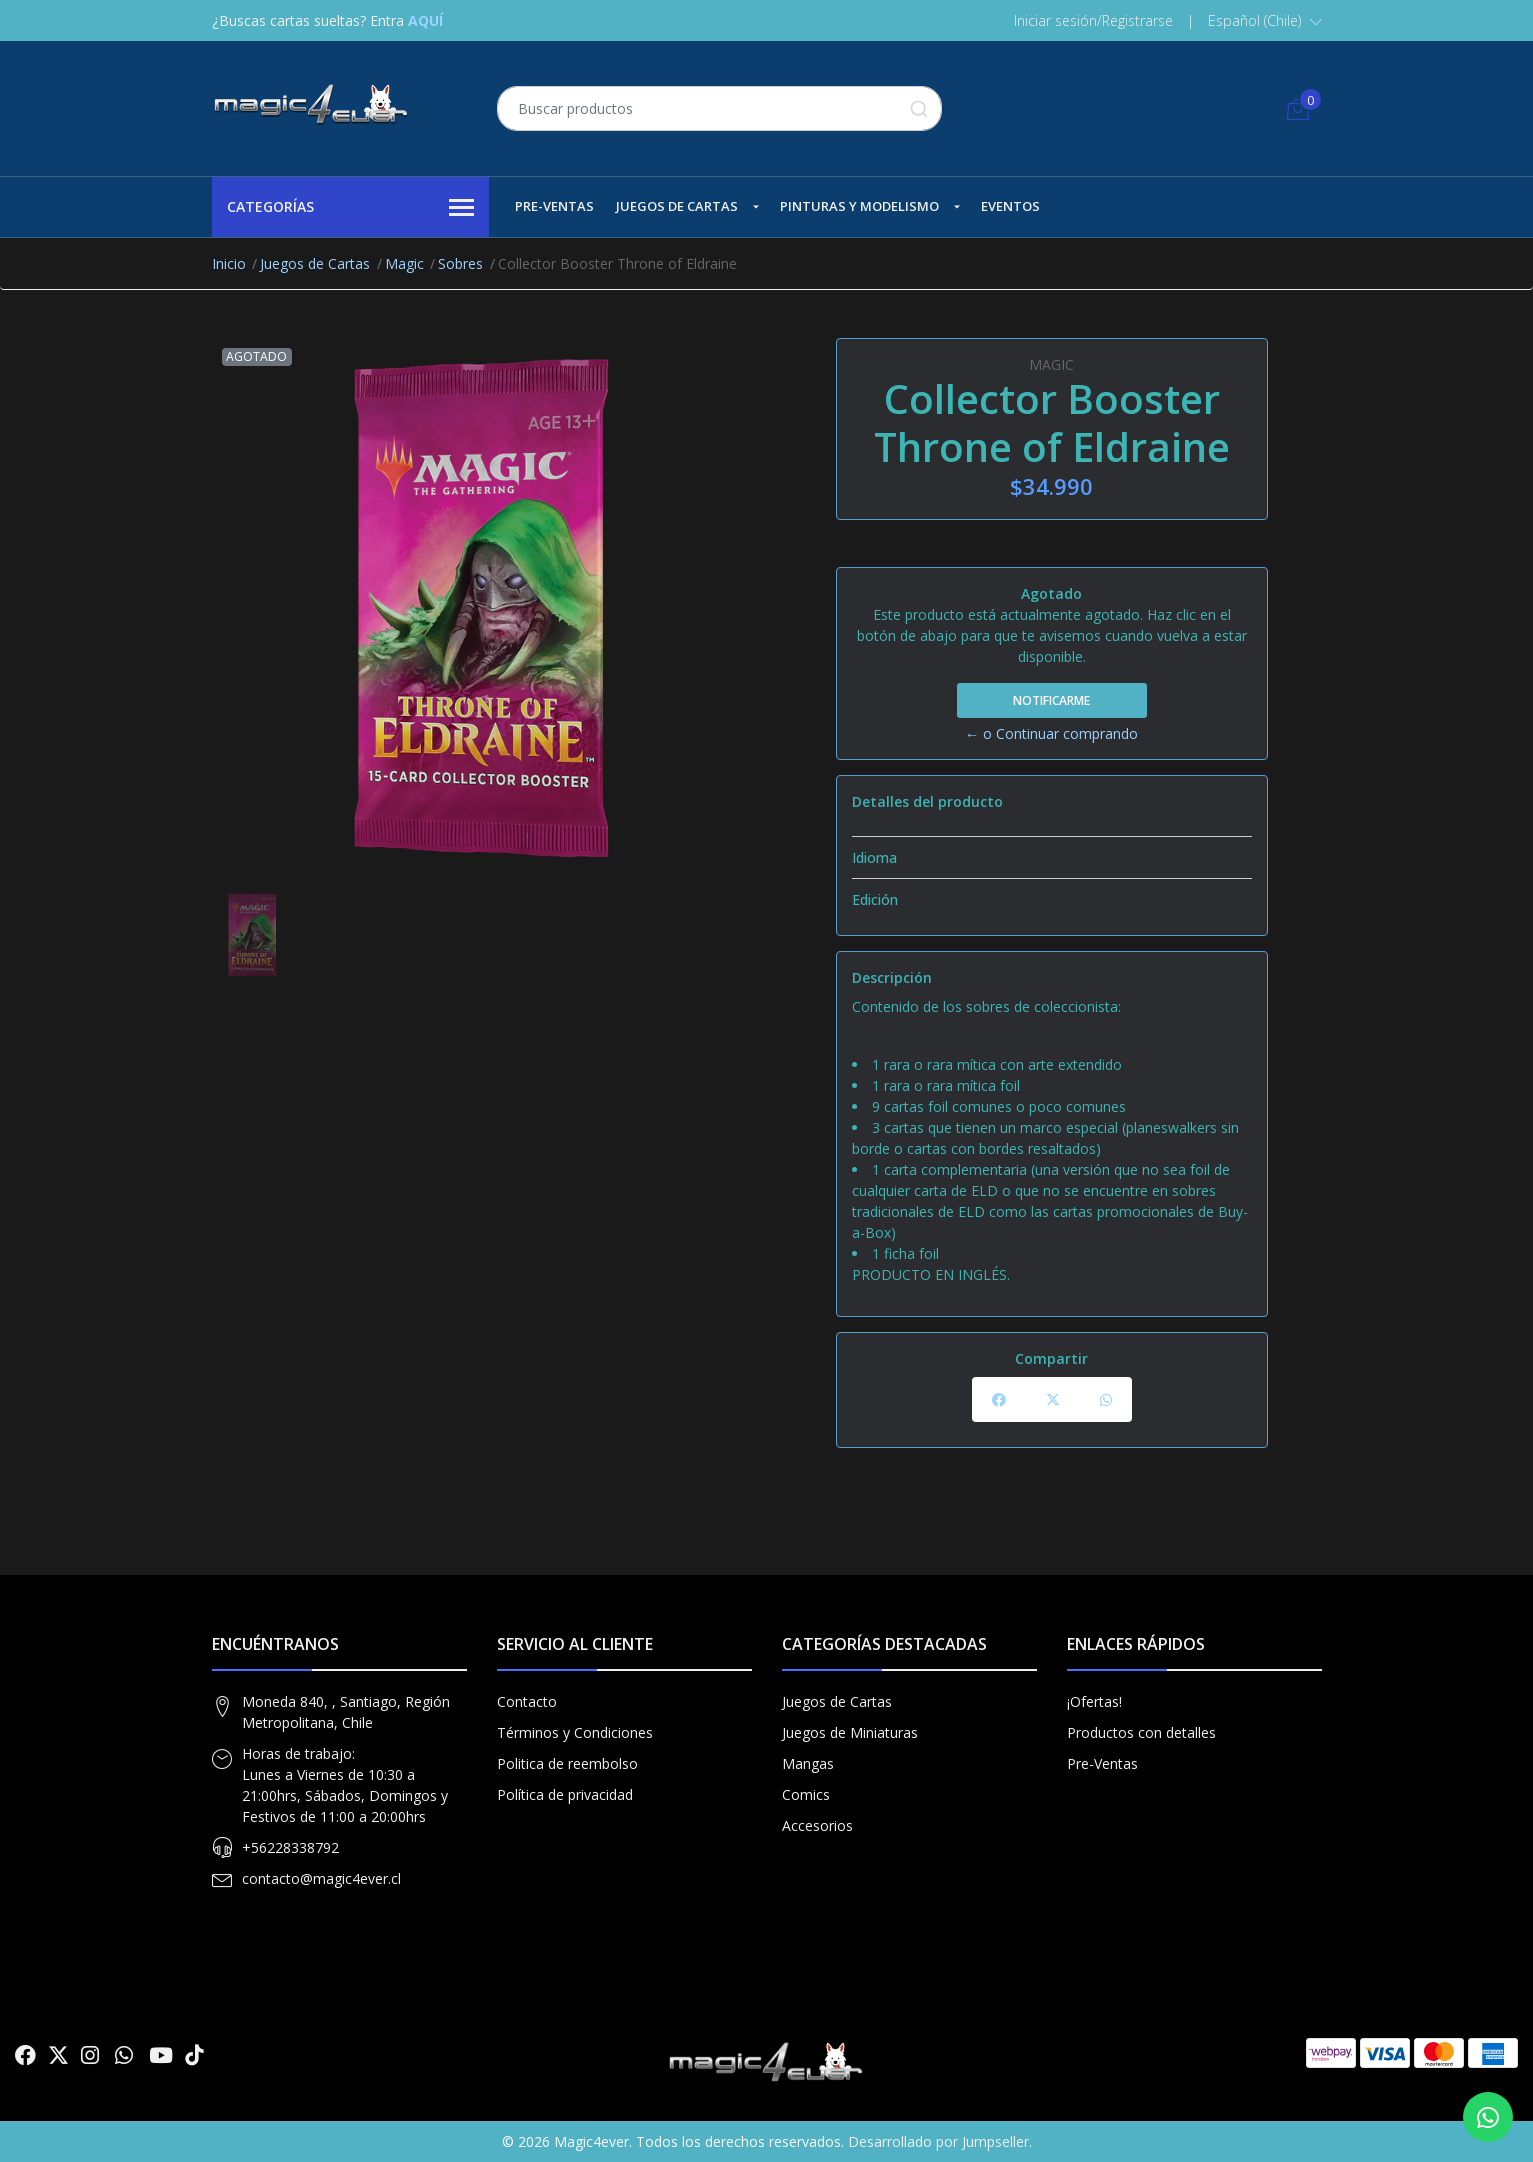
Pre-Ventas (554, 206)
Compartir (1051, 1358)
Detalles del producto (927, 801)
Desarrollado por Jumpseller (938, 2141)
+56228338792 (290, 1847)
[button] (1265, 21)
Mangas (808, 1763)
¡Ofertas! (1094, 1701)
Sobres (460, 263)
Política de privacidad (565, 1794)
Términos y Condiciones (575, 1732)
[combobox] (719, 108)
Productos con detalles (1141, 1732)
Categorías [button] (351, 208)
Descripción (892, 977)
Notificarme (1051, 700)
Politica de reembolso (567, 1763)
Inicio (229, 263)
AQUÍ (425, 20)
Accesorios (817, 1825)
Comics (806, 1794)
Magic (404, 263)
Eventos (1010, 206)
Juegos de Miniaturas (850, 1732)
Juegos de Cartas (677, 206)
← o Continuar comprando (1051, 733)
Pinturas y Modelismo (859, 206)
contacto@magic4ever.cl (321, 1878)
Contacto (527, 1701)
